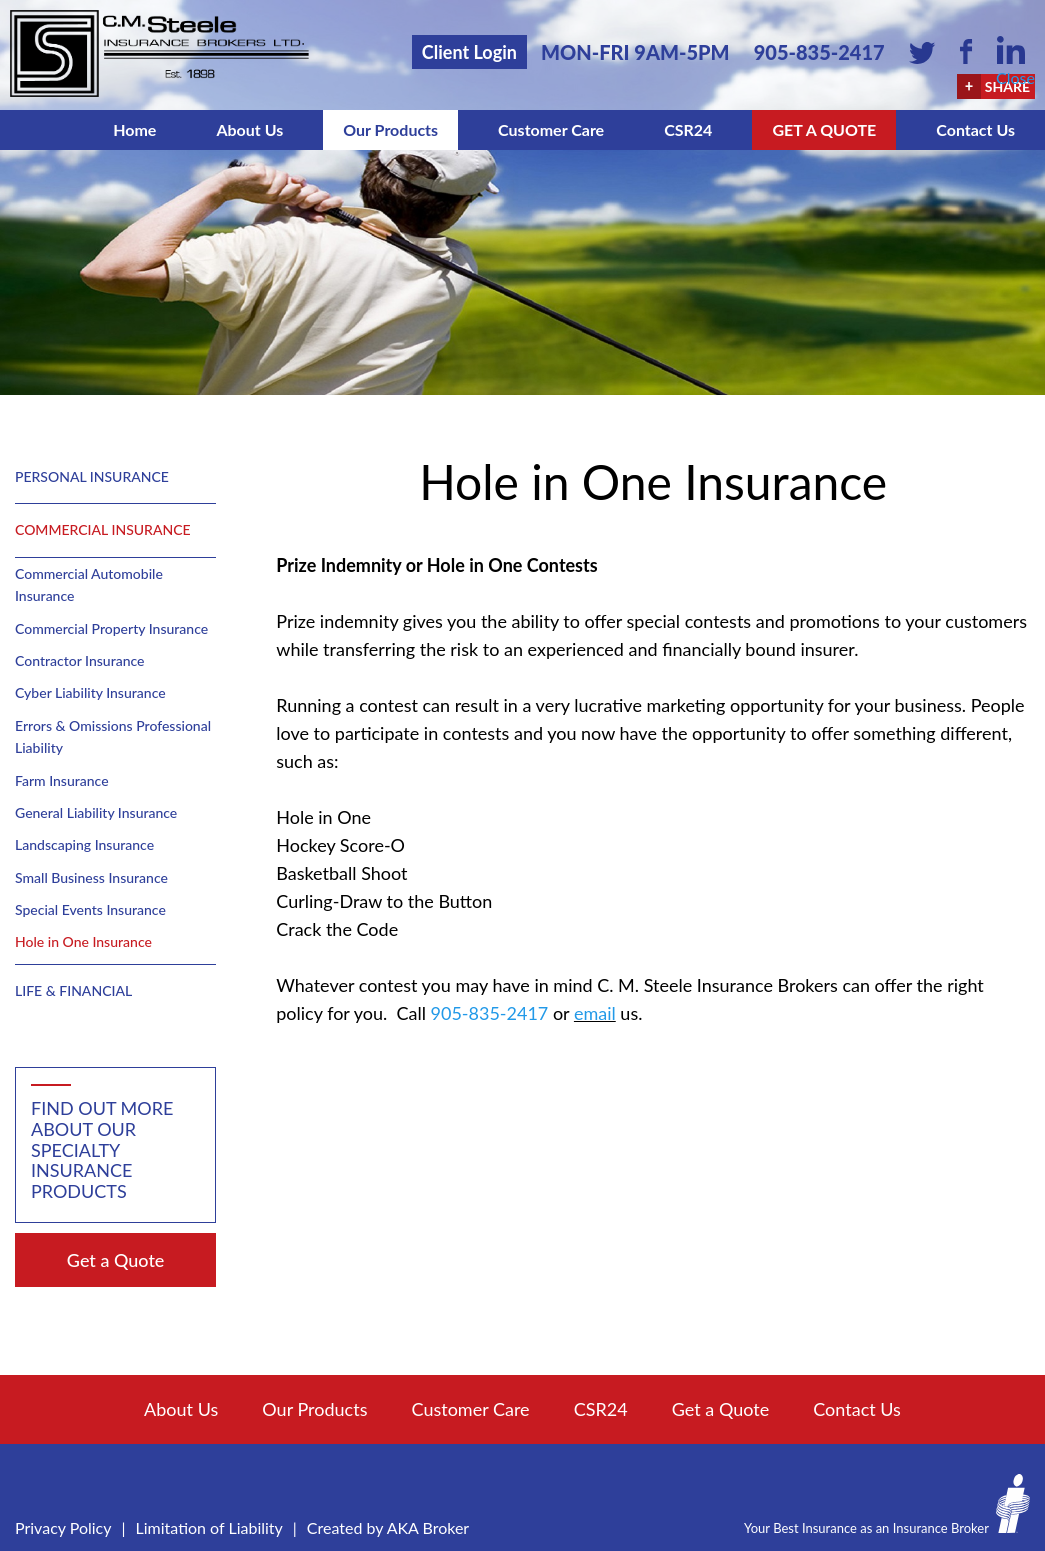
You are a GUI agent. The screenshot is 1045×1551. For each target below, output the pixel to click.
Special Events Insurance (90, 909)
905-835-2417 (819, 52)
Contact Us (975, 129)
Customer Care (551, 129)
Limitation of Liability (209, 1527)
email (595, 1013)
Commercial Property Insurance (111, 628)
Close (1015, 77)
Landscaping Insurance (84, 844)
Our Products (390, 129)
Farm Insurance (62, 780)
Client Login (469, 52)
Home (134, 129)
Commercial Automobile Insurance (89, 584)
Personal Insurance (92, 476)
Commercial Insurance (103, 529)
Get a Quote (824, 129)
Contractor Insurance (79, 660)
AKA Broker (428, 1527)
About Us (249, 129)
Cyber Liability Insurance (90, 692)
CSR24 (688, 129)
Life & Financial (73, 990)
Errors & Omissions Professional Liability (113, 736)
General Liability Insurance (96, 812)
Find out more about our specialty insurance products (102, 1149)
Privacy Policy (63, 1527)
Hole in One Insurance (83, 941)
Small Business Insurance (91, 877)
